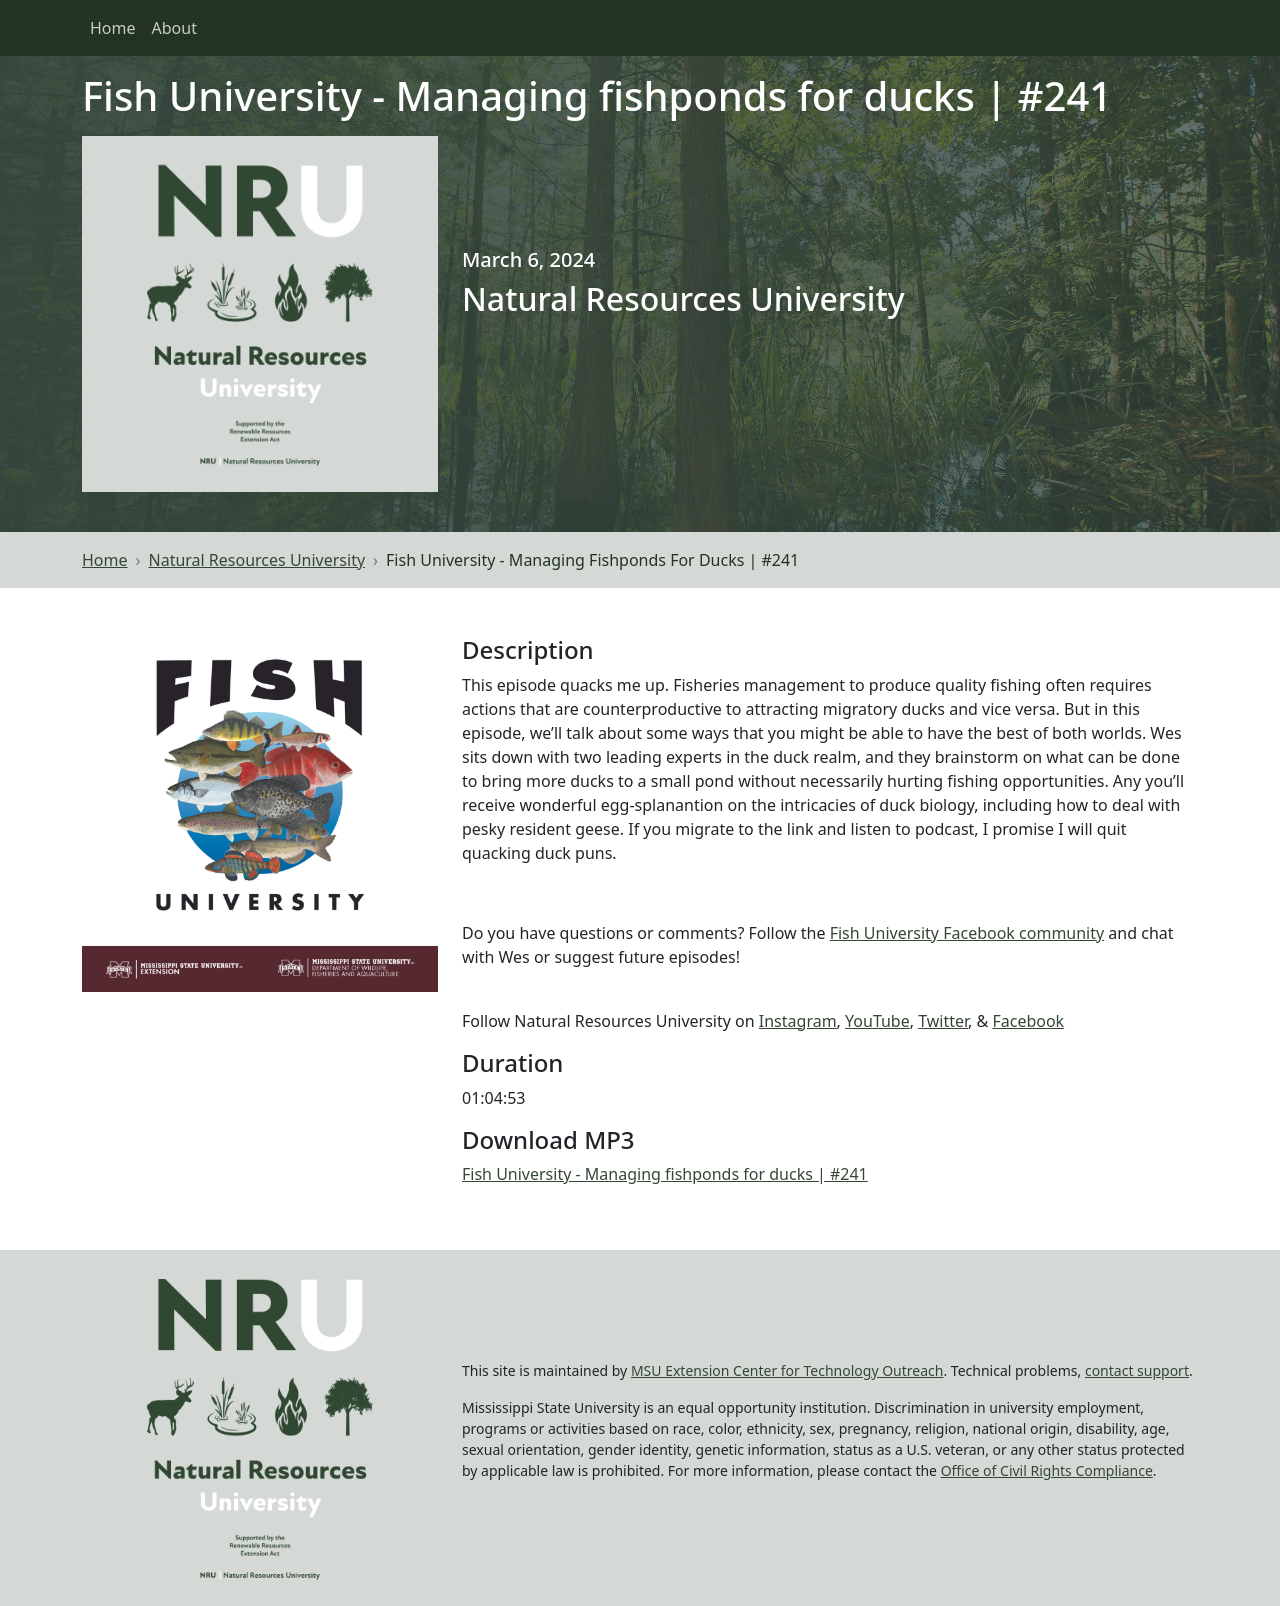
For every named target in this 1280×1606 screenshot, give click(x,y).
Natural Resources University (257, 560)
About (174, 28)
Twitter (943, 1021)
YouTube (877, 1021)
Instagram (798, 1021)
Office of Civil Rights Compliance (1047, 1470)
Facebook (1028, 1021)
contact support (1137, 1370)
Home (113, 28)
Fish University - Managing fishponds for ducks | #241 (665, 1174)
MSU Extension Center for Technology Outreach (787, 1370)
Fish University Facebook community (967, 933)
